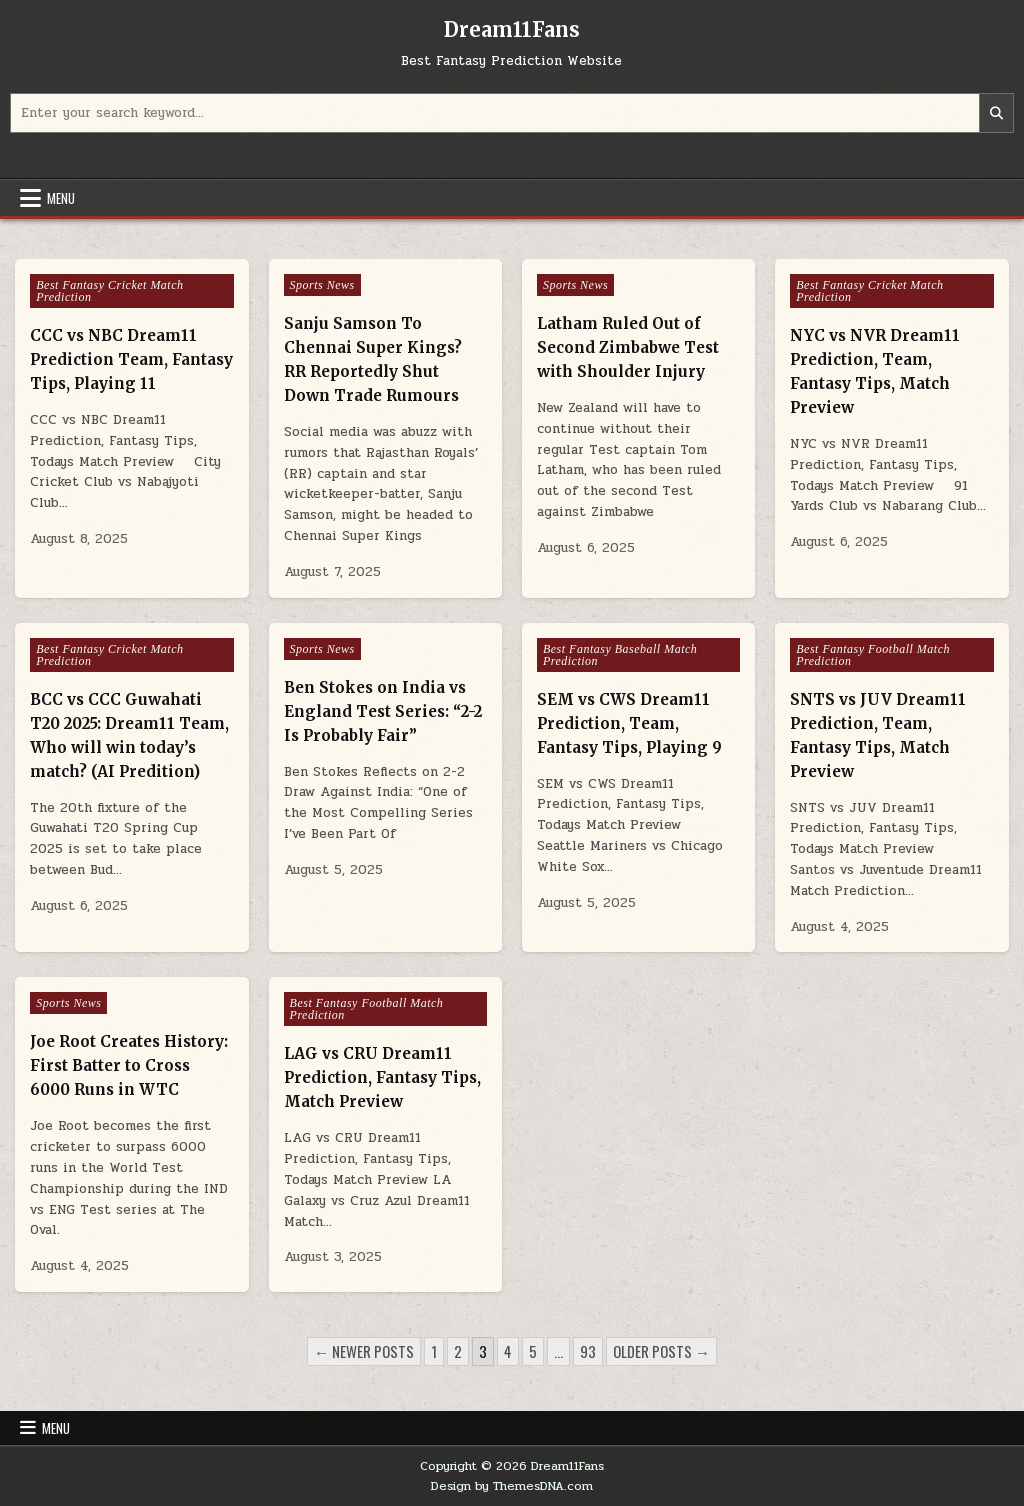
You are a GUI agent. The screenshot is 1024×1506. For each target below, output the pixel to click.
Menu (61, 198)
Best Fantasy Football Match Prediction (873, 655)
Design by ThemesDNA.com (512, 1486)
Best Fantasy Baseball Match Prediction (620, 655)
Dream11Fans (512, 29)
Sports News (322, 285)
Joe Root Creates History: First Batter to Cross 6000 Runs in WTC (129, 1065)
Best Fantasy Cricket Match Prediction (109, 291)
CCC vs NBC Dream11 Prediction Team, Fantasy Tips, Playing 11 (131, 359)
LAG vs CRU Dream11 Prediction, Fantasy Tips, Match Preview (382, 1077)
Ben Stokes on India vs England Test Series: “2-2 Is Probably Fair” (383, 711)
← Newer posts (364, 1351)
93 (588, 1351)
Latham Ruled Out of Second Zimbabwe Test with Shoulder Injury (628, 347)
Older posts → (661, 1351)
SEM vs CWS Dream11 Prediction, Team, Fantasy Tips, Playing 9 (629, 723)
